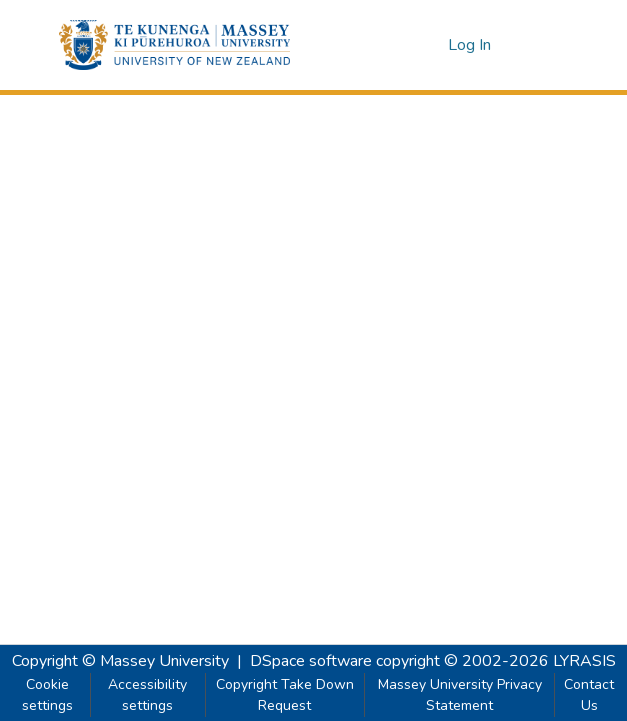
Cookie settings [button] (47, 695)
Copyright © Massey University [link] (120, 661)
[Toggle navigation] (541, 45)
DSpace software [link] (311, 661)
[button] (174, 45)
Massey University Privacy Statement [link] (460, 695)
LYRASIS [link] (584, 661)
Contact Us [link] (589, 695)
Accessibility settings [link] (147, 695)
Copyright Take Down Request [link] (285, 695)
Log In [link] (470, 45)
